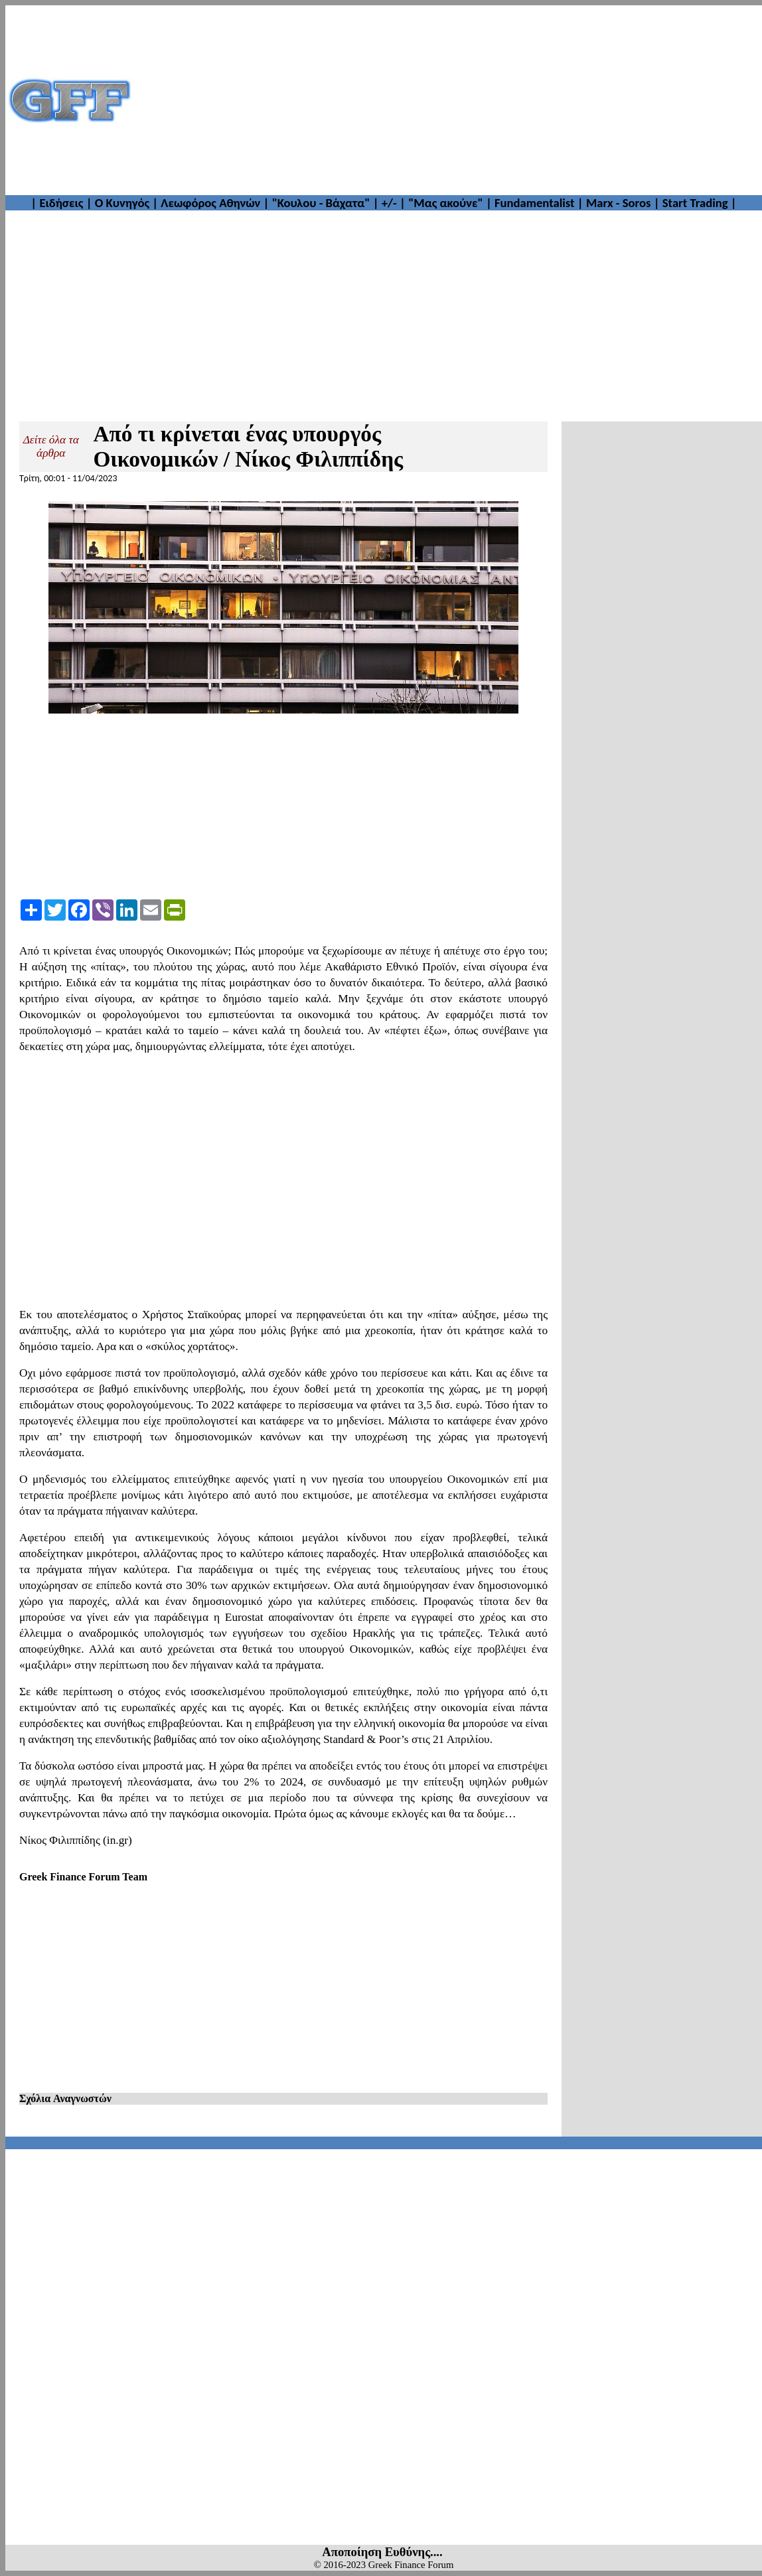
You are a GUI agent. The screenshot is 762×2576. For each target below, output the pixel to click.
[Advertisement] (447, 100)
